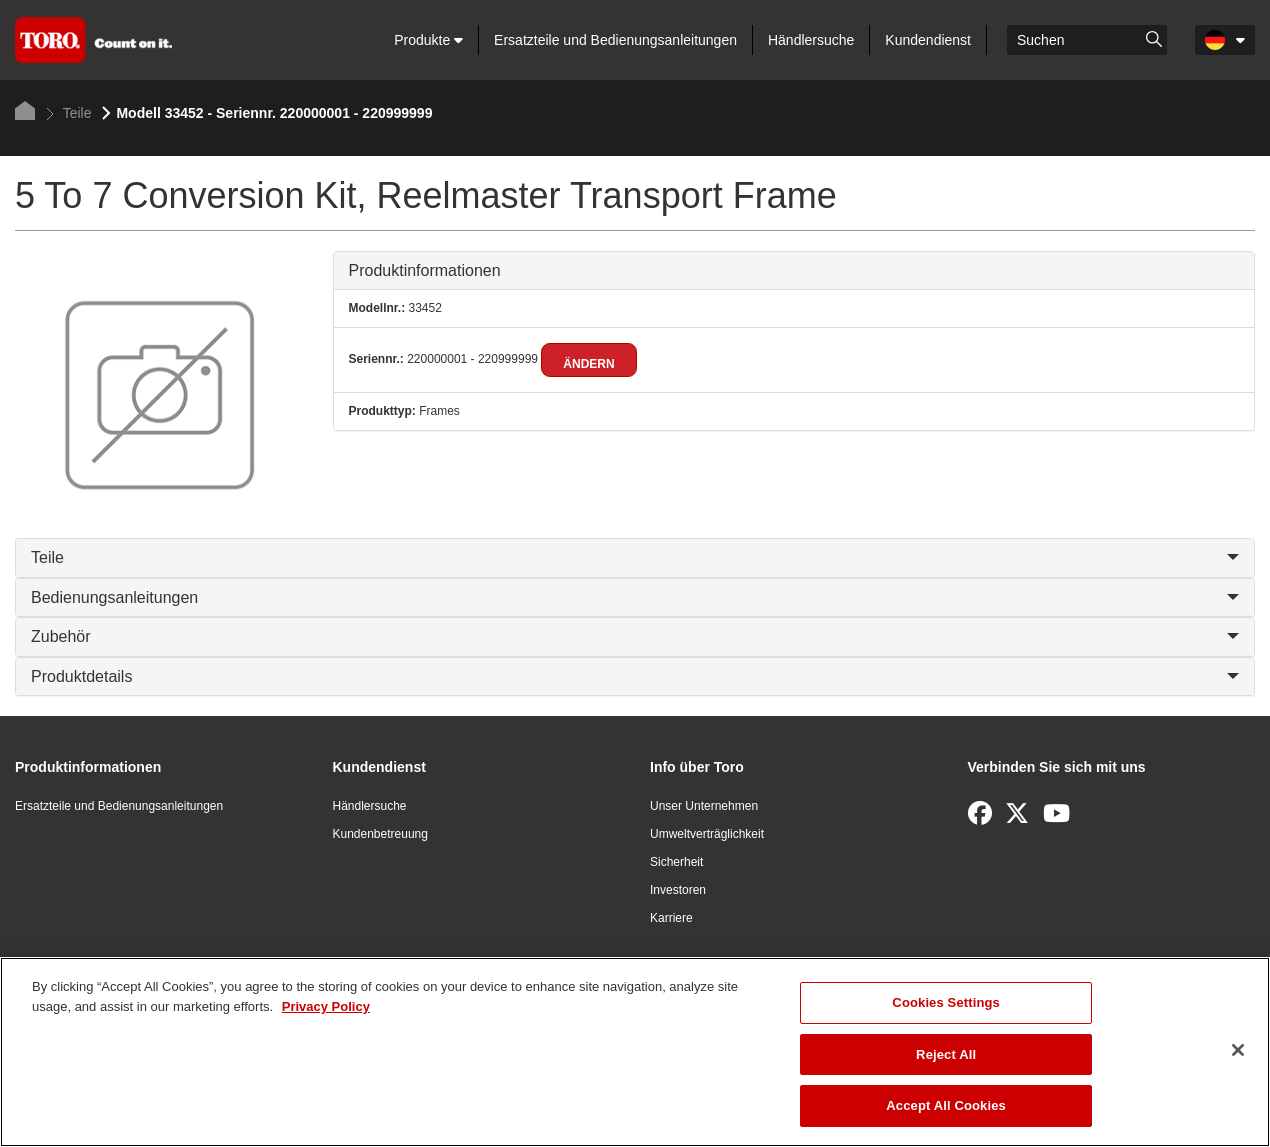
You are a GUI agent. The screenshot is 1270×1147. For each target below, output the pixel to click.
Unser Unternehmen (704, 806)
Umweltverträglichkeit (707, 834)
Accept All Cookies (946, 1105)
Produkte (428, 40)
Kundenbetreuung (380, 834)
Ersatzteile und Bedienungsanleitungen (615, 40)
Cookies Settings (946, 1002)
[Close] (1238, 1050)
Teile (68, 113)
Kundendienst (928, 40)
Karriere (671, 918)
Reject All (946, 1054)
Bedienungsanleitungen (635, 597)
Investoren (678, 890)
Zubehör (635, 636)
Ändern (588, 364)
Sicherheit (676, 862)
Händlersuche (811, 40)
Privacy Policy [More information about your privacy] (326, 1006)
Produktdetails (635, 676)
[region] (635, 1052)
